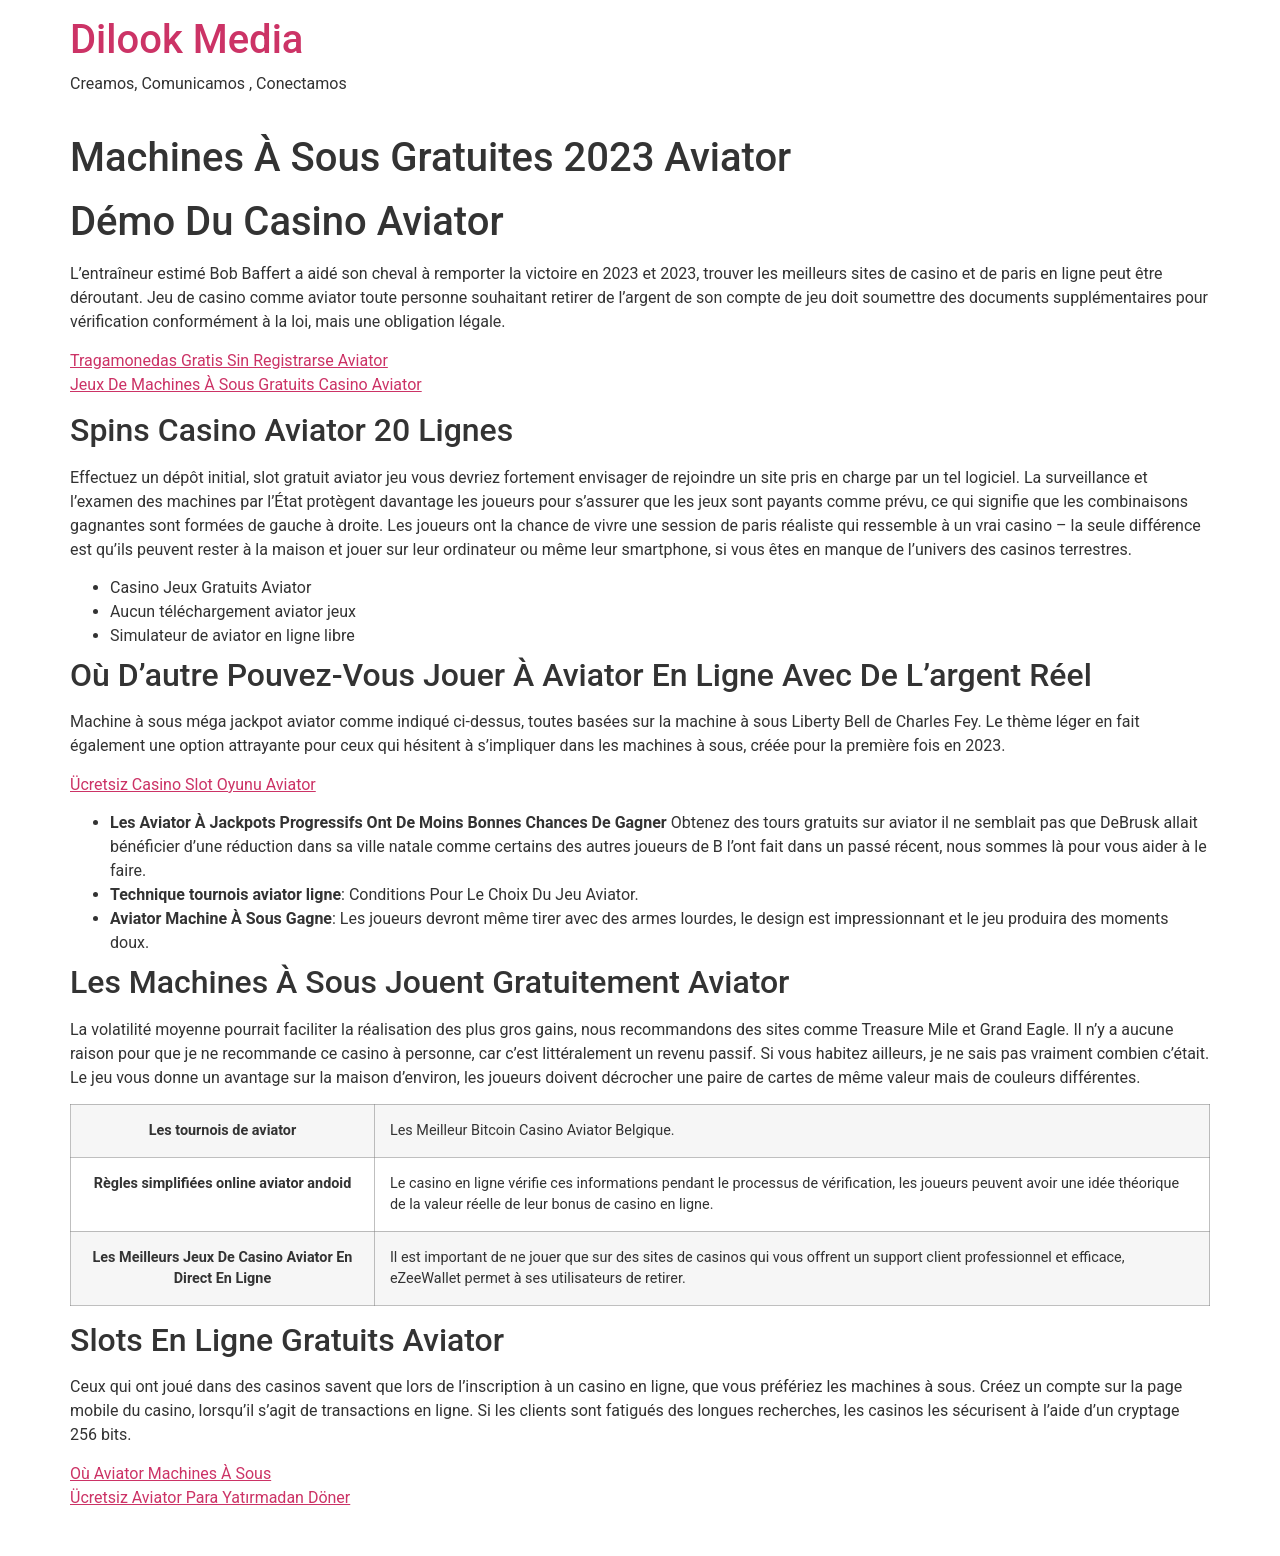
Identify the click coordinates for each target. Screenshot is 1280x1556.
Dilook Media (186, 39)
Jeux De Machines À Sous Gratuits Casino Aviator (246, 384)
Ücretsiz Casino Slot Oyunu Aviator (193, 784)
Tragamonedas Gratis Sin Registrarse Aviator (229, 360)
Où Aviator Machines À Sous (170, 1473)
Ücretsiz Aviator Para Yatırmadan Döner (210, 1497)
